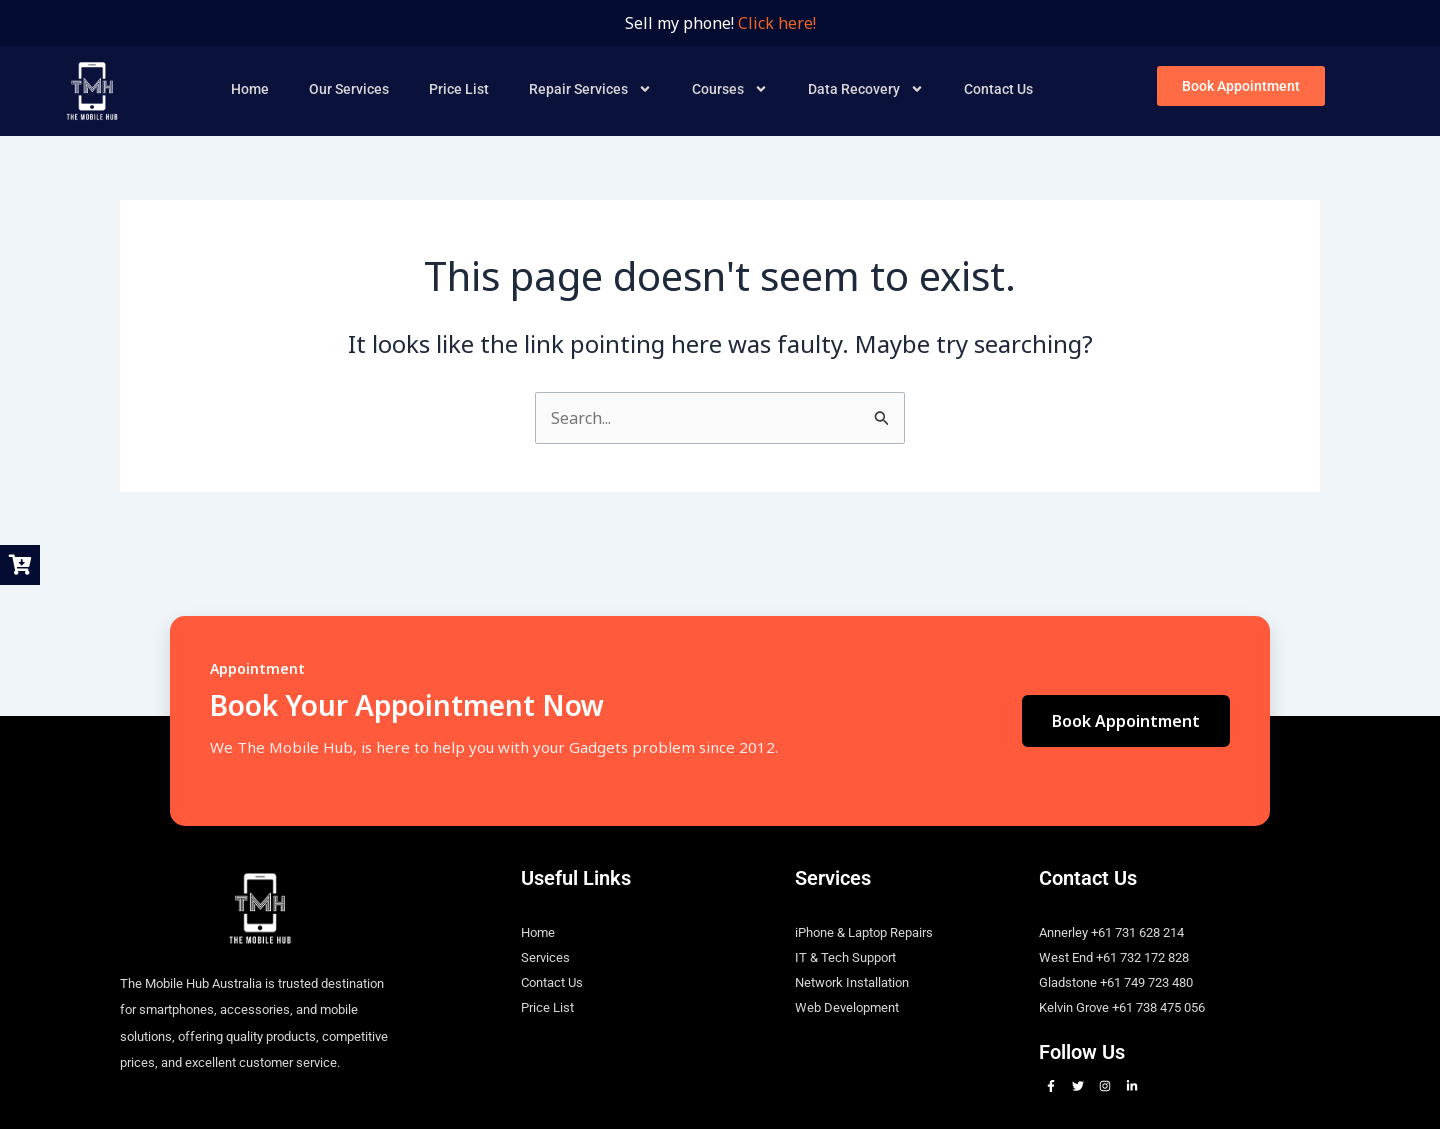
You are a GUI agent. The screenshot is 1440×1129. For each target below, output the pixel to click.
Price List (459, 89)
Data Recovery (866, 89)
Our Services (349, 89)
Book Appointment (1126, 721)
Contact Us (998, 89)
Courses (730, 89)
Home (250, 89)
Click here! (777, 23)
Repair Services (590, 89)
